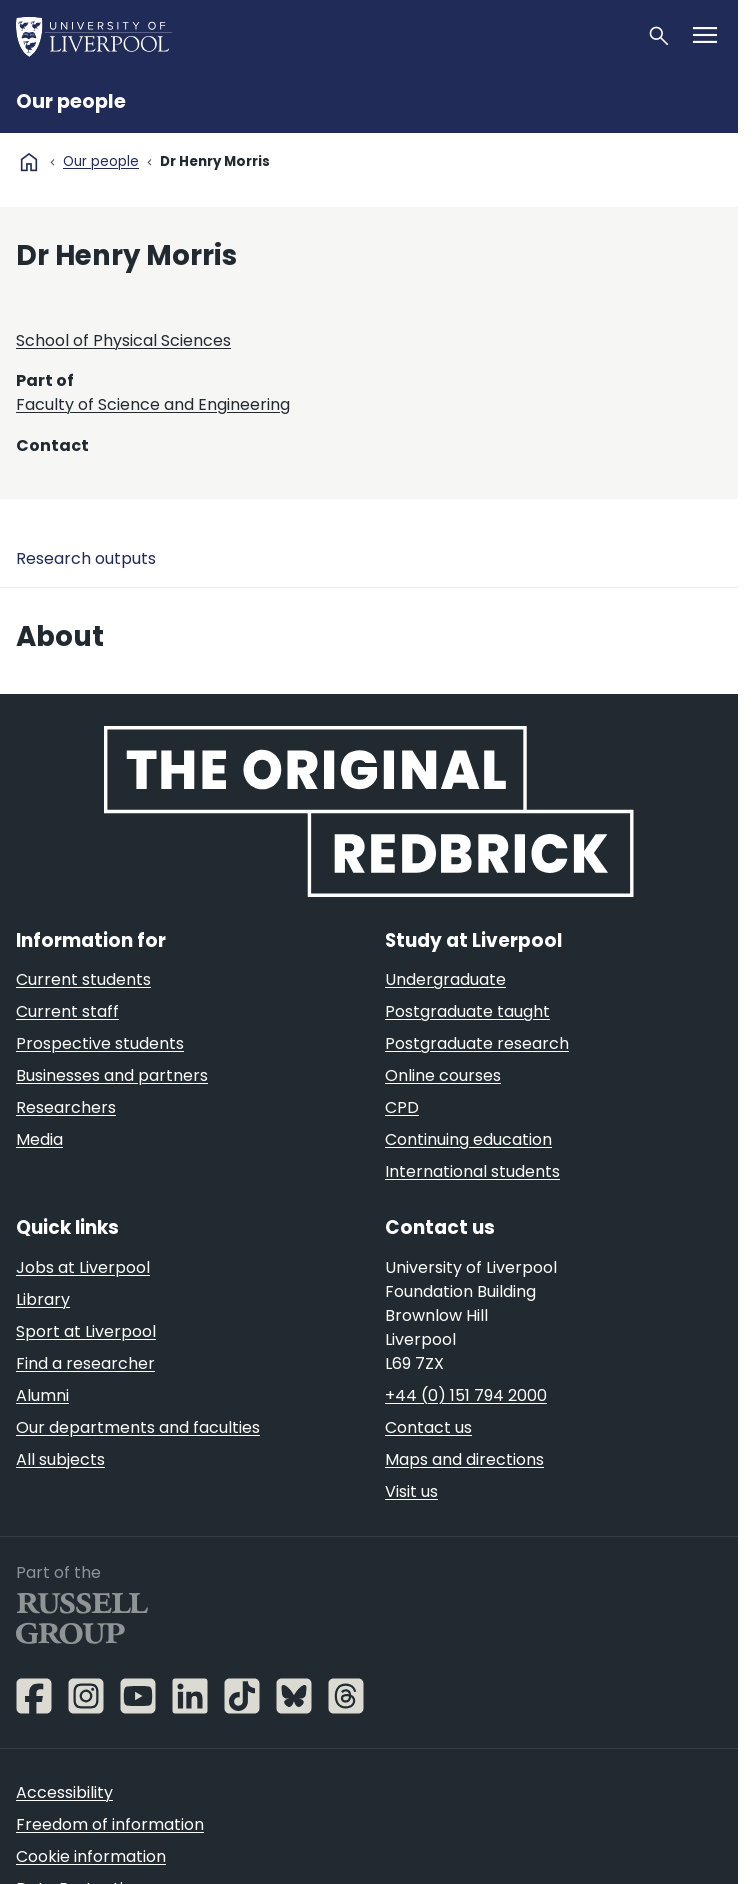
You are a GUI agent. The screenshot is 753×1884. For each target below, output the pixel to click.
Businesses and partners (112, 1075)
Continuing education (468, 1139)
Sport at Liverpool (86, 1331)
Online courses (443, 1075)
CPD (402, 1107)
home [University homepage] (29, 162)
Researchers (66, 1107)
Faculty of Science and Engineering (153, 404)
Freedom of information (110, 1824)
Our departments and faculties (138, 1427)
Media (39, 1139)
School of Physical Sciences (123, 340)
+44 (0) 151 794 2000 (466, 1395)
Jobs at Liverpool (83, 1267)
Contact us (428, 1427)
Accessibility (64, 1792)
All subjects (60, 1459)
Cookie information (91, 1856)
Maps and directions (464, 1459)
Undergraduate (445, 979)
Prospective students (100, 1043)
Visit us (411, 1491)
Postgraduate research (477, 1043)
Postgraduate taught (467, 1011)
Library (43, 1299)
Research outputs (86, 558)
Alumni (42, 1395)
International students (472, 1171)
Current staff (67, 1011)
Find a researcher (85, 1363)
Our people (71, 101)
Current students (83, 979)
